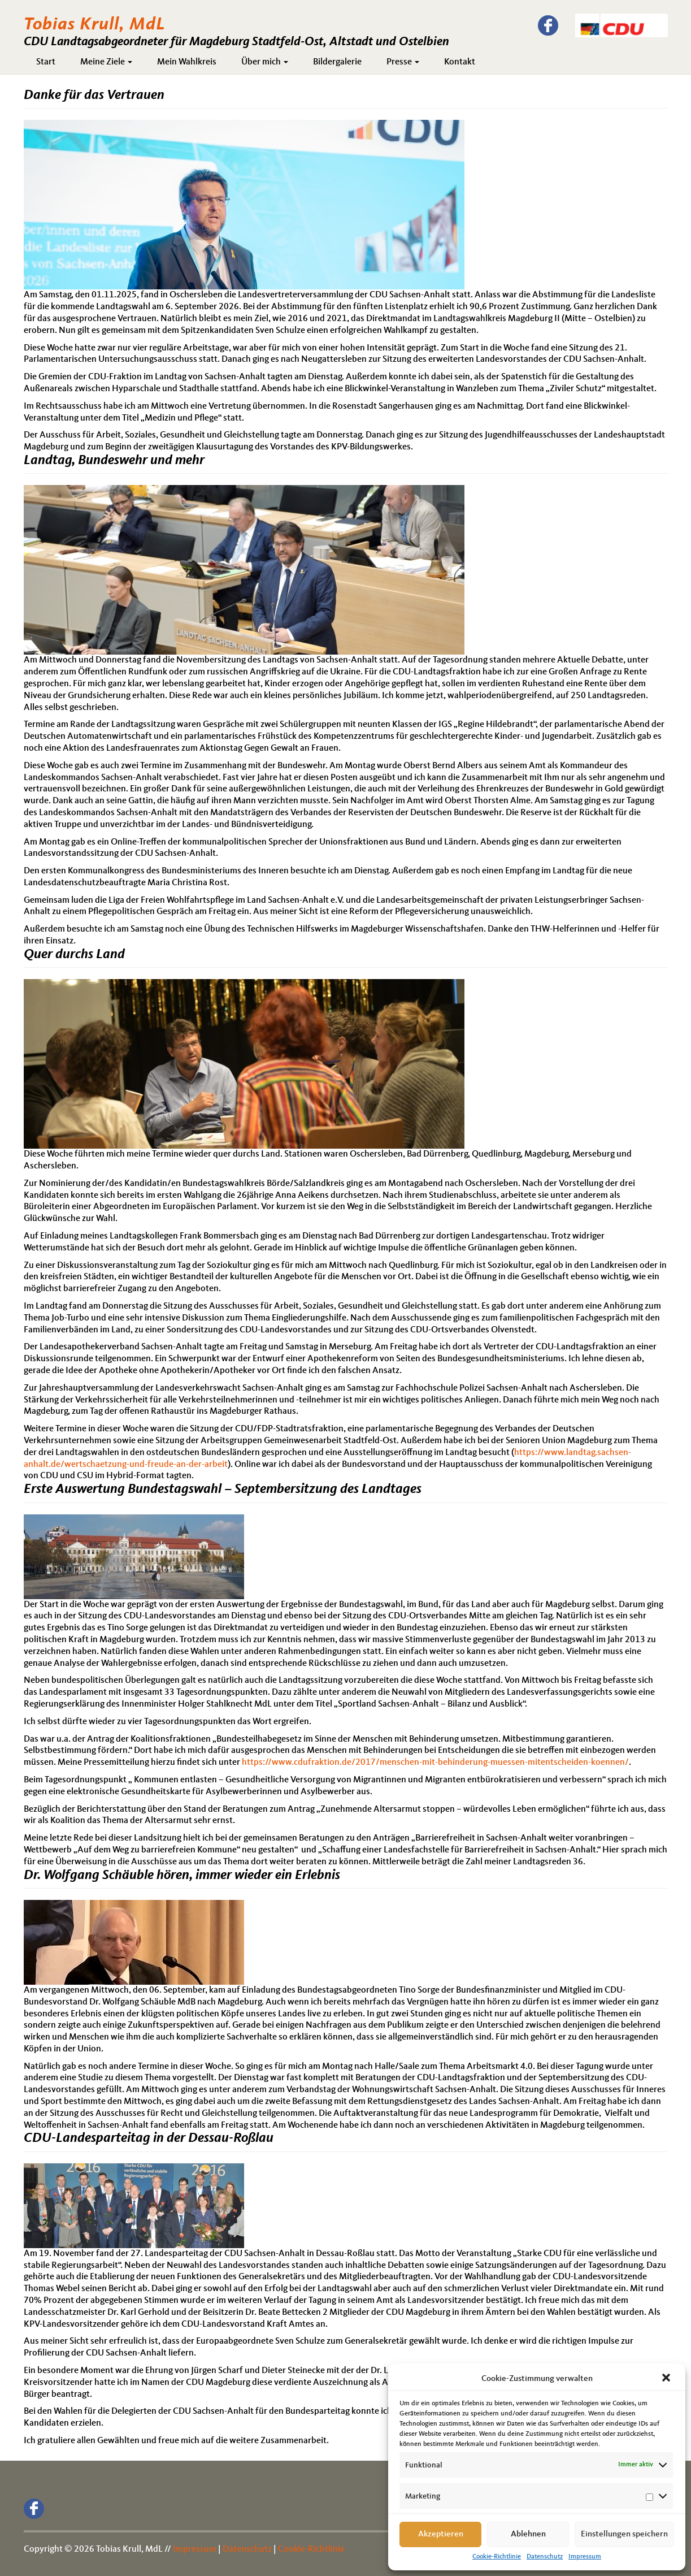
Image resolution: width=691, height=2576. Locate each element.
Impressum (584, 2556)
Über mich (264, 62)
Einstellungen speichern (624, 2534)
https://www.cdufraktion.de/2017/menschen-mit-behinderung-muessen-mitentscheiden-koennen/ (435, 1762)
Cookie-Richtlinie (496, 2556)
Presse (402, 62)
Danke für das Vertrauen (94, 95)
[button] (667, 2378)
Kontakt (459, 62)
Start (45, 62)
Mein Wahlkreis (186, 62)
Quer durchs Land (74, 955)
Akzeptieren (440, 2534)
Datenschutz (545, 2556)
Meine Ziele (106, 62)
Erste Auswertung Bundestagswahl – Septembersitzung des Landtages (222, 1489)
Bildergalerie (337, 62)
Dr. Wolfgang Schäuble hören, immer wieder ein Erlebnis (182, 1875)
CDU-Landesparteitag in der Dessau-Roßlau (148, 2138)
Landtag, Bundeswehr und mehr (114, 460)
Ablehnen (528, 2534)
